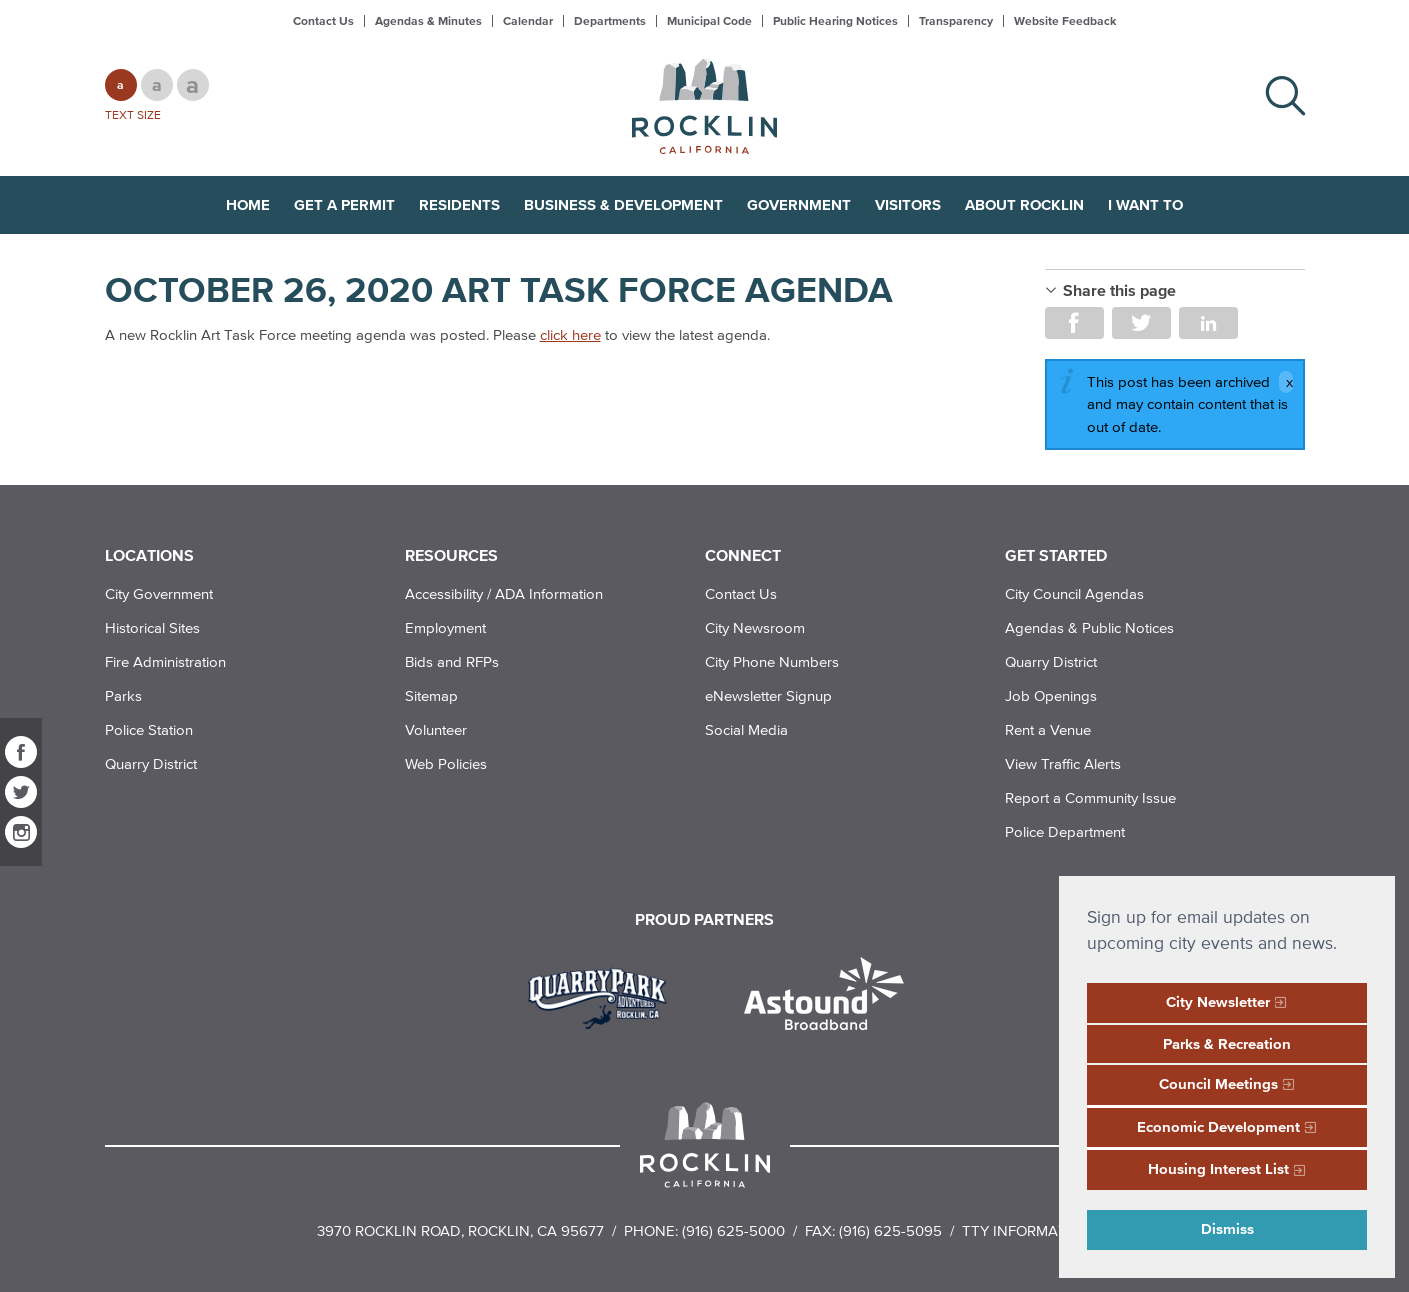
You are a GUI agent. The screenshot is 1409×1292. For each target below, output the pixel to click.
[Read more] (604, 996)
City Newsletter (1218, 1001)
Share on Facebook (1074, 323)
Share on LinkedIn (1208, 323)
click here (570, 334)
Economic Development (1218, 1126)
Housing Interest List (1218, 1168)
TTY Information (1027, 1230)
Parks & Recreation (1227, 1043)
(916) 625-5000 (733, 1230)
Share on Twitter (1141, 323)
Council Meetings (1218, 1083)
